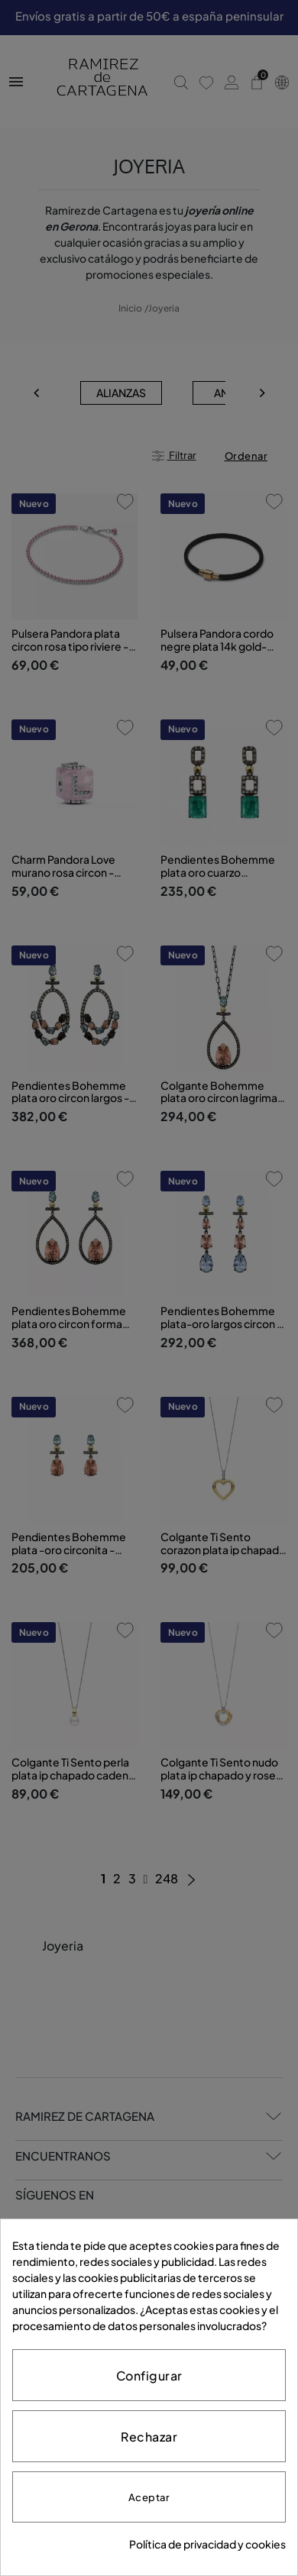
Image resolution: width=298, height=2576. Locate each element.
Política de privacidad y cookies (207, 2544)
